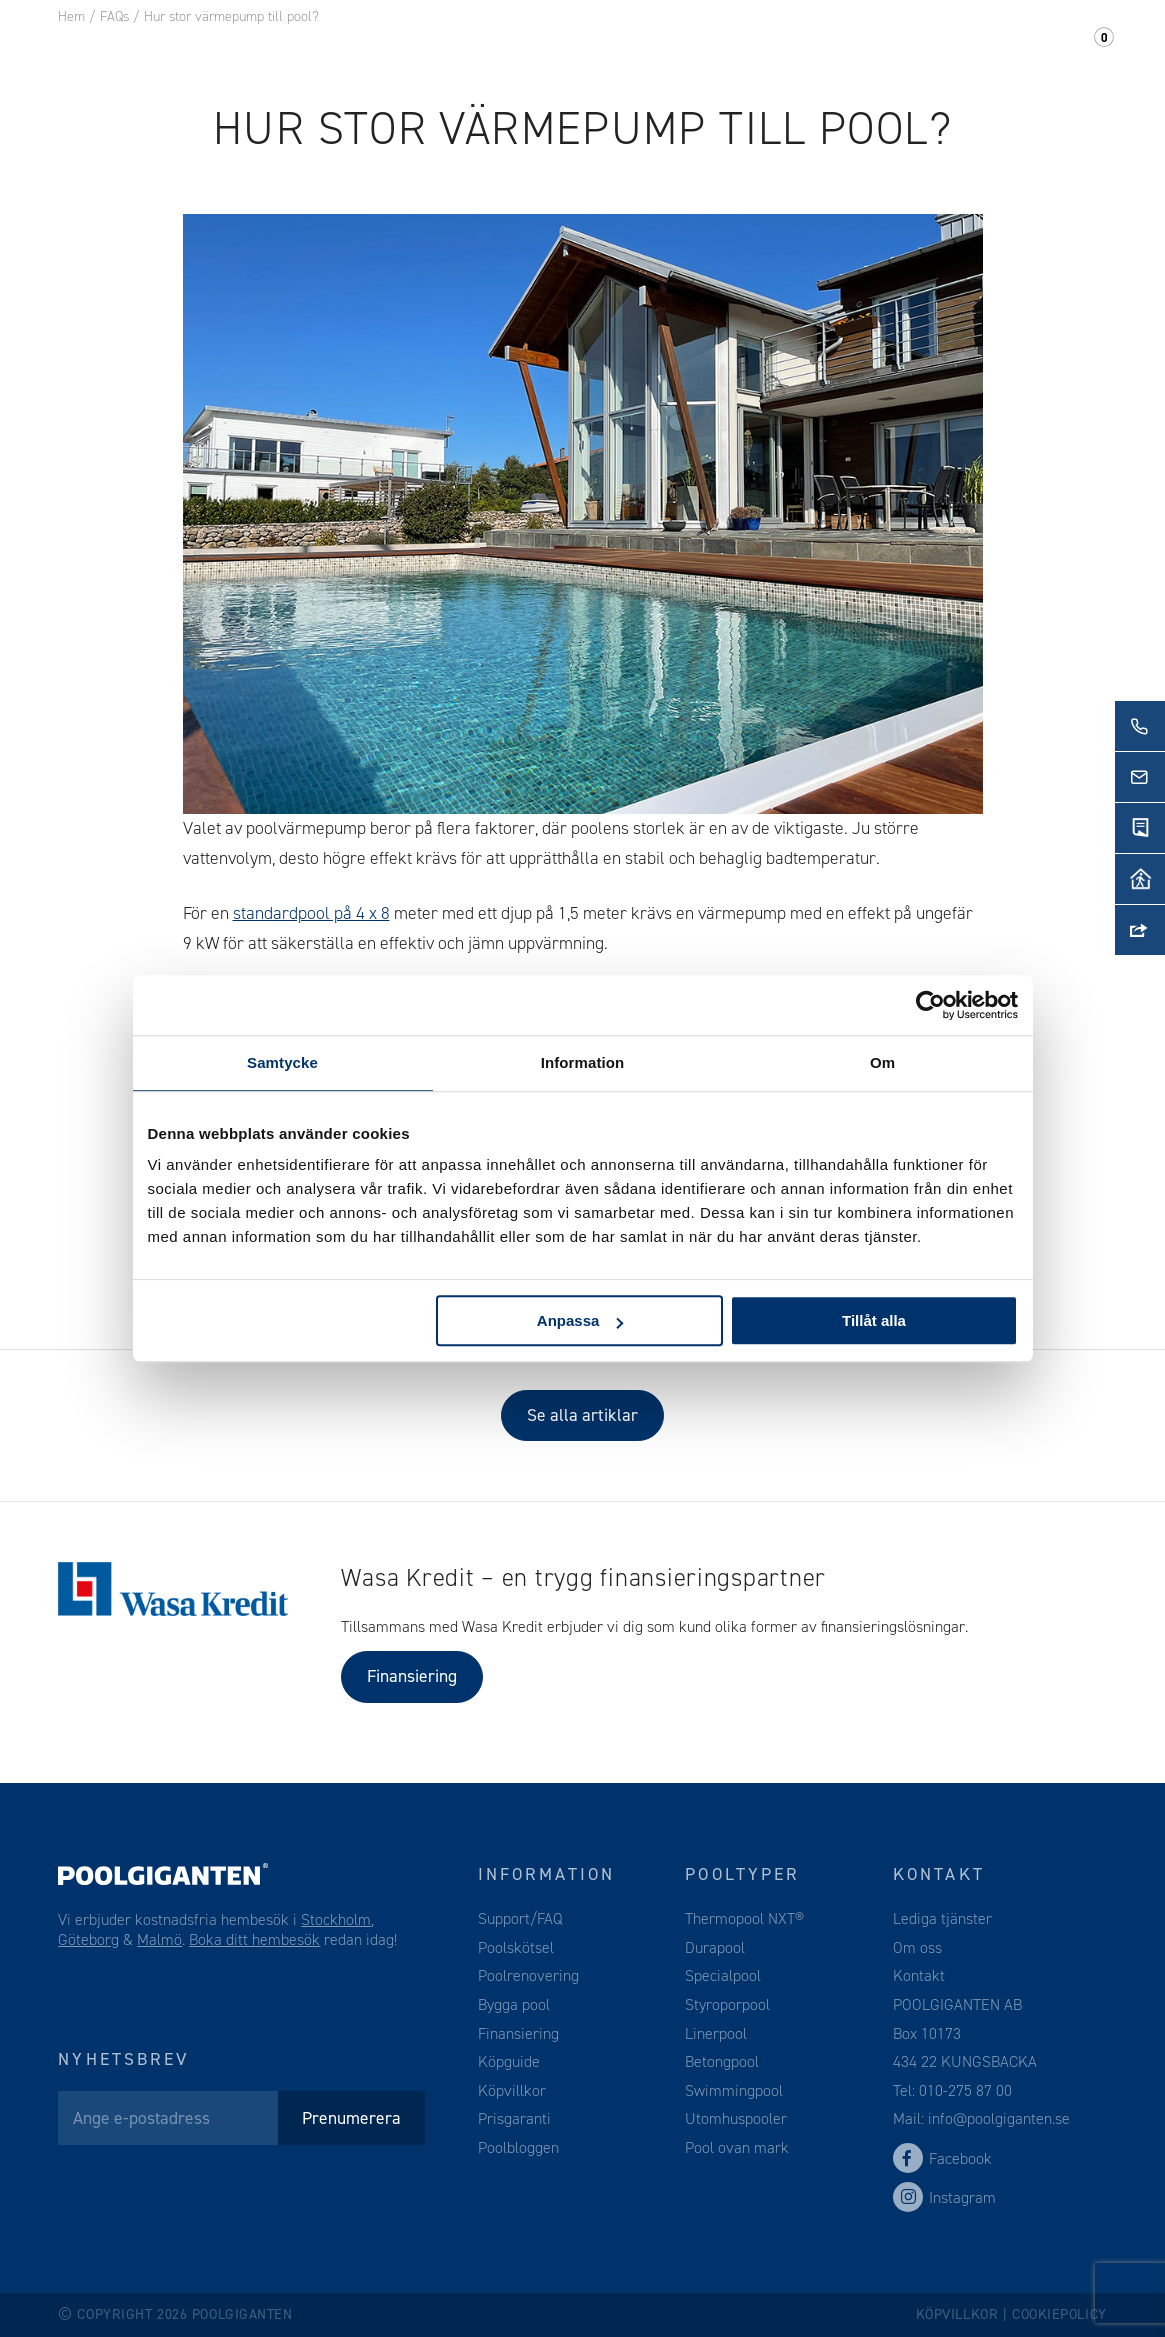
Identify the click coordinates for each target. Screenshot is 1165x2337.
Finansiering (412, 1676)
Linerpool (716, 2033)
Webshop (594, 49)
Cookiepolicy (1059, 2314)
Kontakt (899, 49)
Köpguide (509, 2061)
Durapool (715, 1947)
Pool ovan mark (737, 2147)
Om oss (796, 49)
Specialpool (723, 1975)
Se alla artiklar (582, 1415)
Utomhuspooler (736, 2118)
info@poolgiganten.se (997, 2118)
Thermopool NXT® (744, 1918)
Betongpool (722, 2061)
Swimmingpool (734, 2090)
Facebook (942, 2158)
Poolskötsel (516, 1947)
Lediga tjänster (942, 1918)
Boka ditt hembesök (254, 1939)
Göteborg (88, 1939)
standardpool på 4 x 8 (311, 913)
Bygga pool (514, 2004)
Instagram (944, 2197)
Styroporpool (727, 2004)
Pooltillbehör (452, 49)
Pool (330, 49)
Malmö (159, 1939)
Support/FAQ (1030, 49)
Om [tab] (882, 1062)
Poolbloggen (518, 2147)
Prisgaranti (514, 2118)
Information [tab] (583, 1062)
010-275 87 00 (965, 2090)
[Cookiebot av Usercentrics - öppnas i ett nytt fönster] (930, 1005)
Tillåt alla (874, 1320)
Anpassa (580, 1320)
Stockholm (336, 1919)
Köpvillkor (512, 2090)
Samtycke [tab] (282, 1062)
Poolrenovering (528, 1975)
